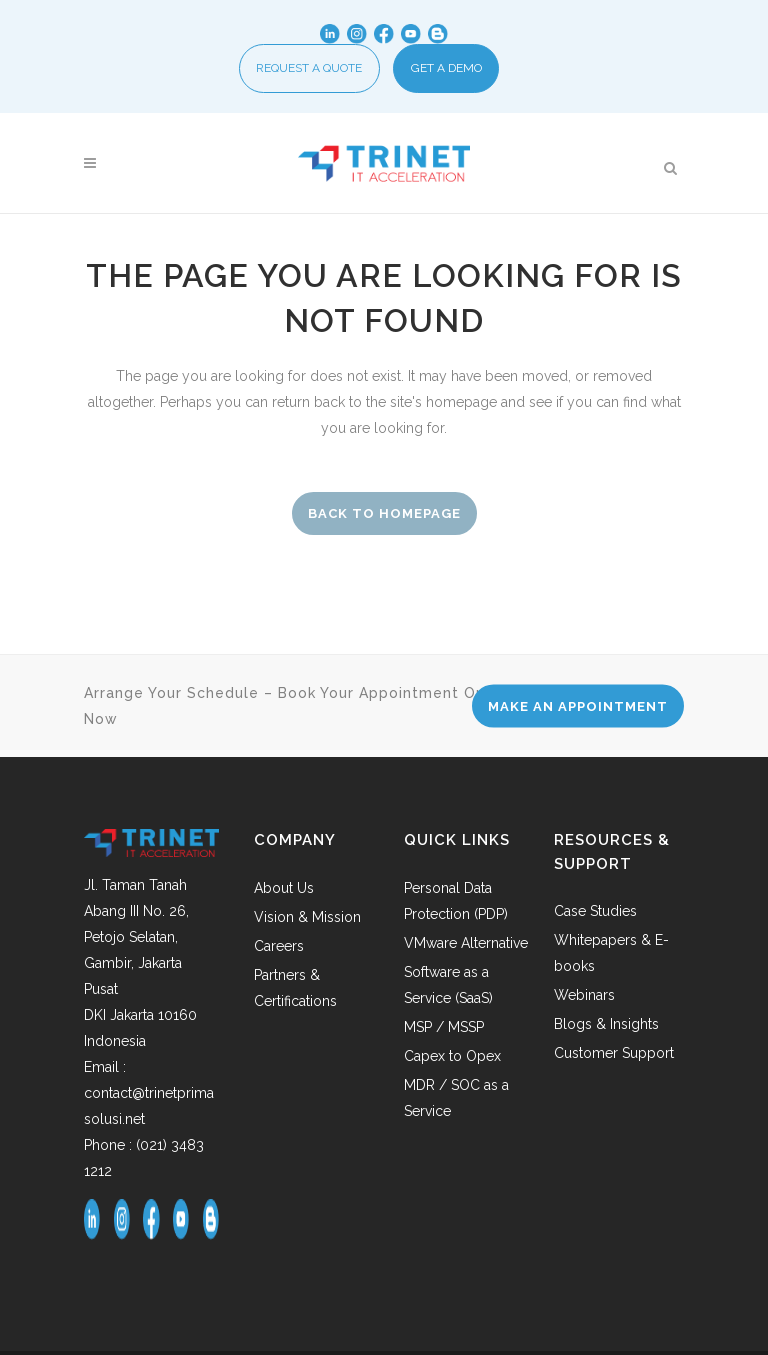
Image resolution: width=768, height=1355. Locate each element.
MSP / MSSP (444, 1031)
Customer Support (614, 1057)
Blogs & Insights (606, 1028)
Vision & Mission (307, 921)
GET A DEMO (446, 70)
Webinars (584, 999)
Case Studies (595, 915)
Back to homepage (384, 517)
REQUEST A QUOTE (309, 70)
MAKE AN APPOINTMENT (578, 710)
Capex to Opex (452, 1060)
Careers (279, 950)
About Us (284, 892)
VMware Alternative (466, 947)
